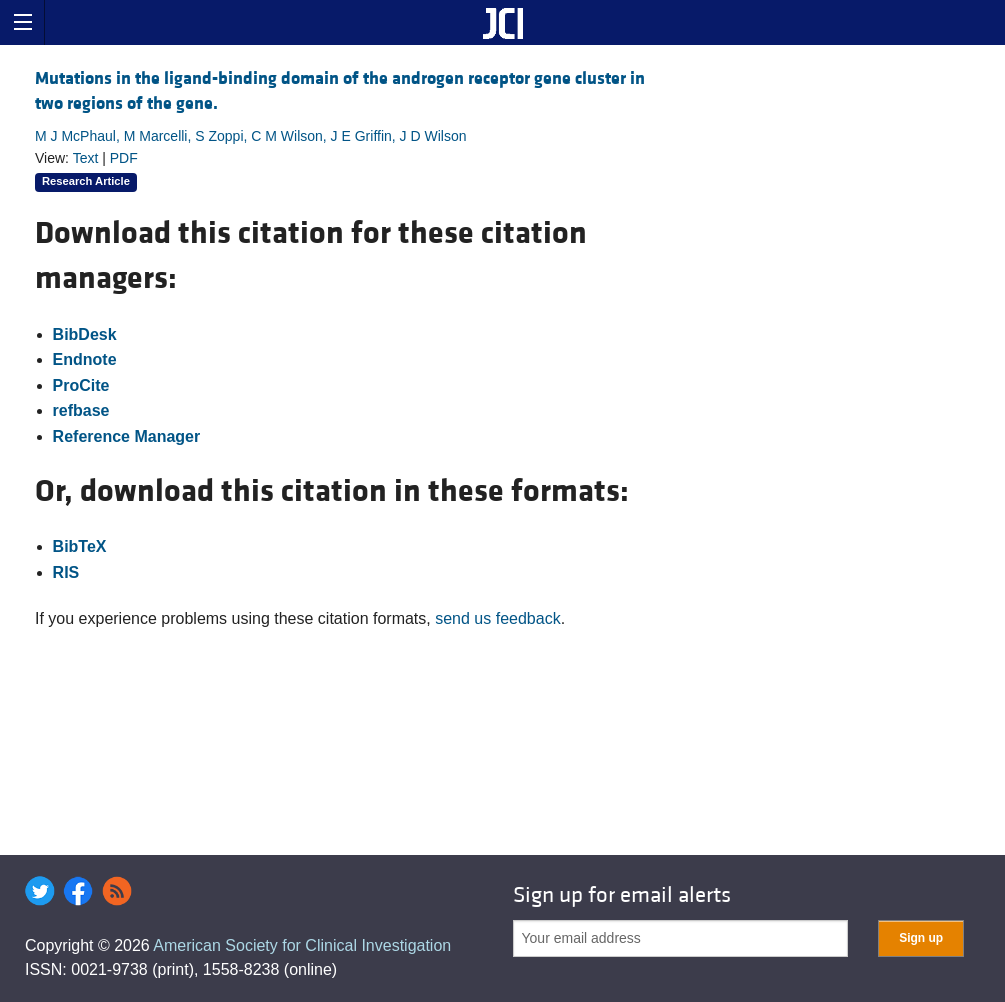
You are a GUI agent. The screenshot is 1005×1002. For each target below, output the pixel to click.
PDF (124, 158)
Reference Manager (127, 436)
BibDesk (85, 334)
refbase (81, 410)
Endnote (85, 359)
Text (86, 158)
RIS (66, 572)
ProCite (81, 385)
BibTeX (80, 546)
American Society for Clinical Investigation (302, 945)
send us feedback (497, 618)
